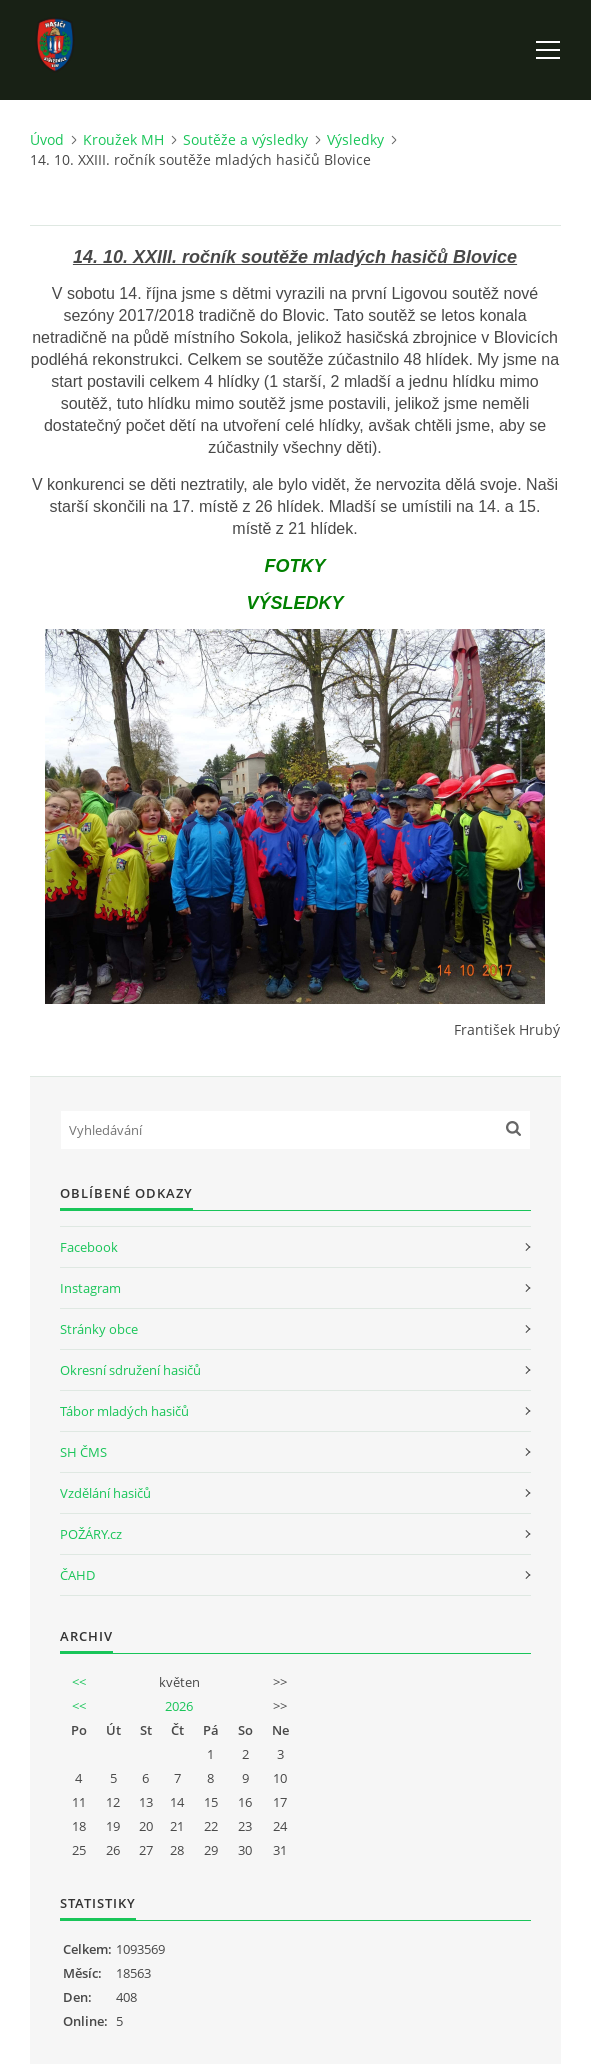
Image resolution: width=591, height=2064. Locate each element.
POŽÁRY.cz (91, 1534)
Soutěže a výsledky (245, 139)
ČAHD (77, 1575)
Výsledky (355, 139)
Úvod (47, 139)
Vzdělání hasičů (105, 1493)
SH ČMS (83, 1452)
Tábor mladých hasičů (124, 1411)
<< (79, 1682)
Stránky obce (99, 1329)
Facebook (89, 1247)
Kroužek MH (123, 139)
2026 (179, 1706)
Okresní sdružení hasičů (130, 1370)
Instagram (90, 1288)
